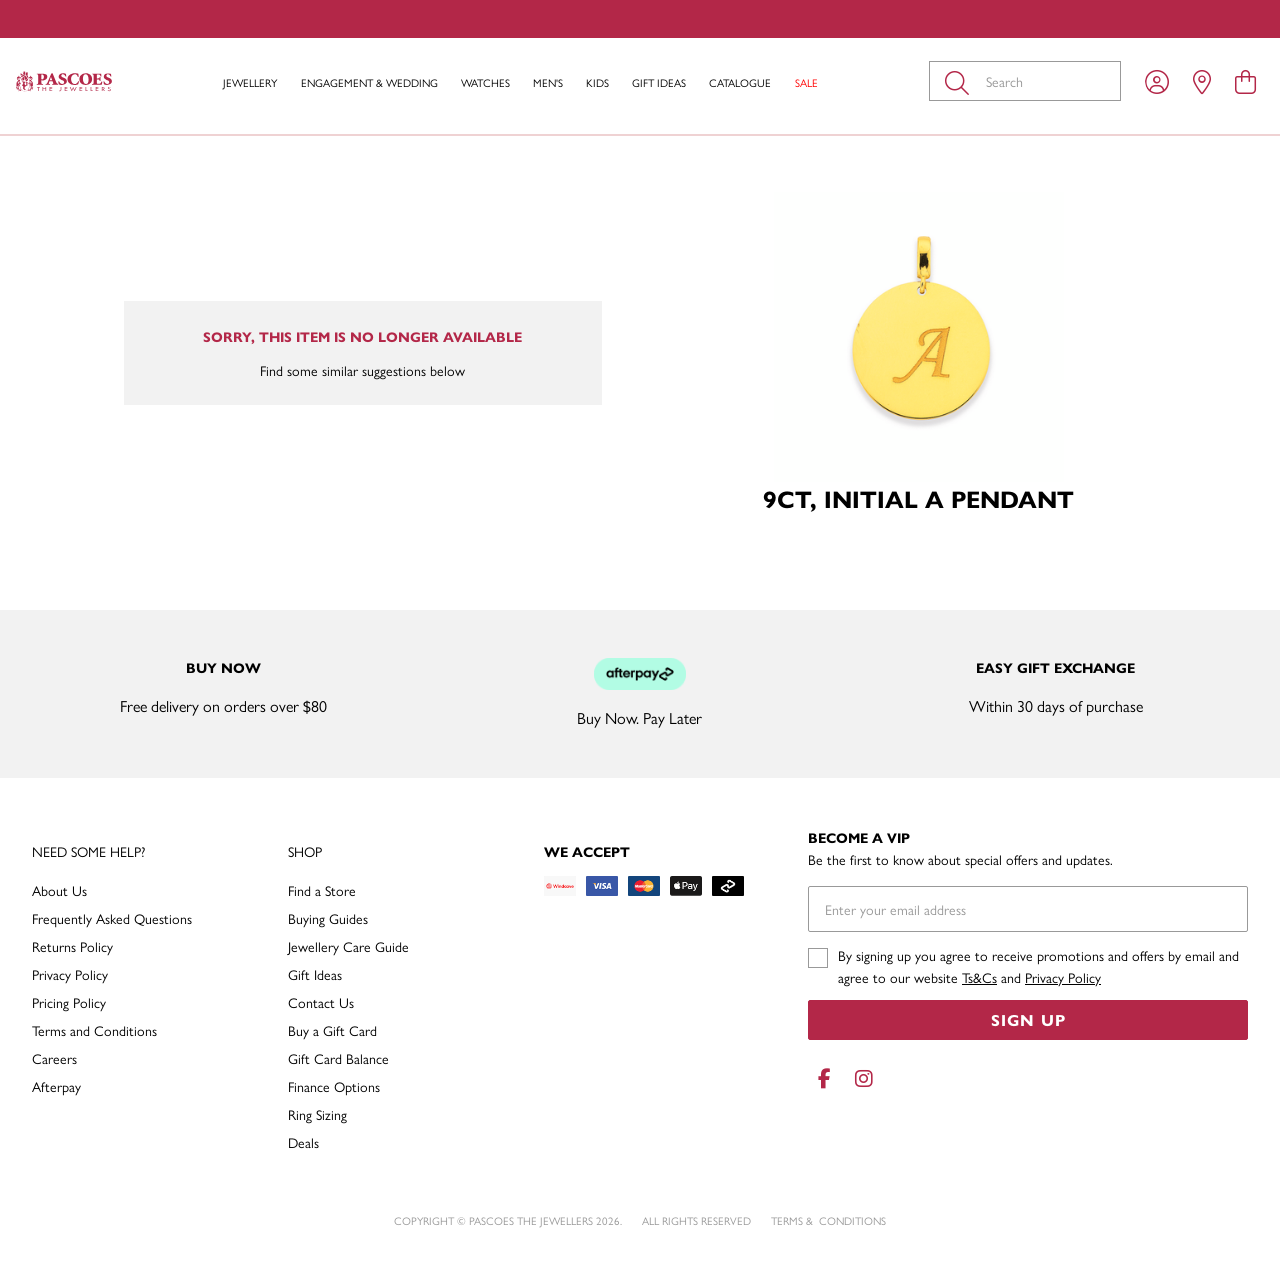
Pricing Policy (69, 1002)
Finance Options (334, 1086)
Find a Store (322, 890)
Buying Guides (328, 918)
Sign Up (1028, 1019)
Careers (54, 1058)
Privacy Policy (70, 974)
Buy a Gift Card (332, 1030)
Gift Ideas (659, 82)
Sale (806, 82)
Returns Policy (72, 946)
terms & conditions (828, 1220)
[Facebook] (824, 1078)
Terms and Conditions (94, 1030)
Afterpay (56, 1086)
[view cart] (1245, 81)
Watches (485, 82)
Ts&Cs (979, 977)
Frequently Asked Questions (112, 918)
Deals (303, 1142)
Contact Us (321, 1002)
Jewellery (250, 82)
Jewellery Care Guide (348, 946)
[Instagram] (860, 1078)
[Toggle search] (961, 81)
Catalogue (740, 82)
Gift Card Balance (338, 1058)
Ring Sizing (317, 1114)
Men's (548, 82)
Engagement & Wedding (369, 82)
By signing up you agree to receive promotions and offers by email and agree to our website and (1038, 966)
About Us (59, 890)
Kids (597, 82)
